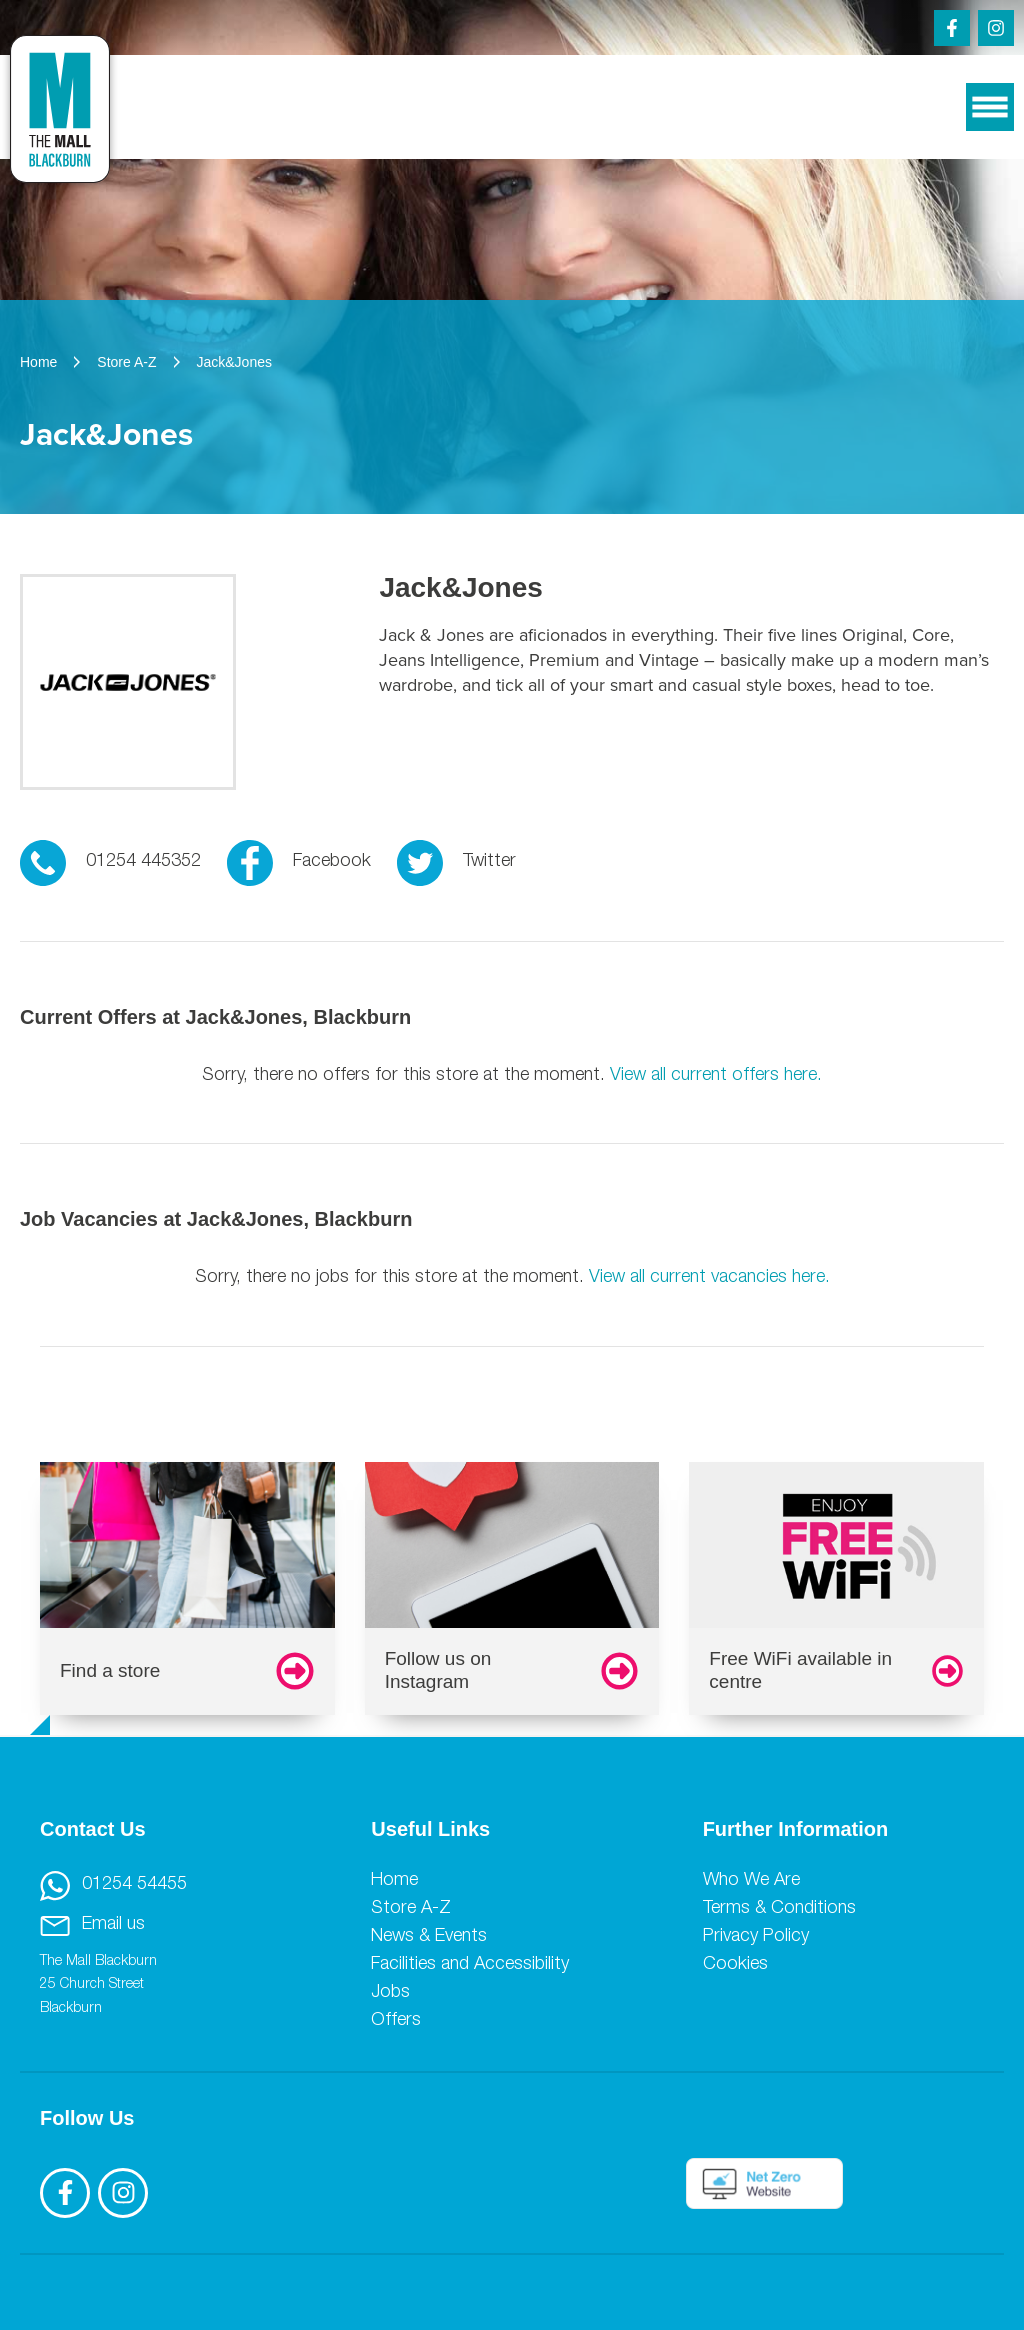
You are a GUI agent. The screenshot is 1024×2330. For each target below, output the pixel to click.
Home (394, 1881)
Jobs (390, 1993)
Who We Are (751, 1881)
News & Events (429, 1937)
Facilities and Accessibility (470, 1965)
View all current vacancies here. (709, 1278)
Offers (396, 2021)
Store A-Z (411, 1909)
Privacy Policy (756, 1937)
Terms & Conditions (779, 1909)
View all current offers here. (716, 1076)
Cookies (735, 1965)
